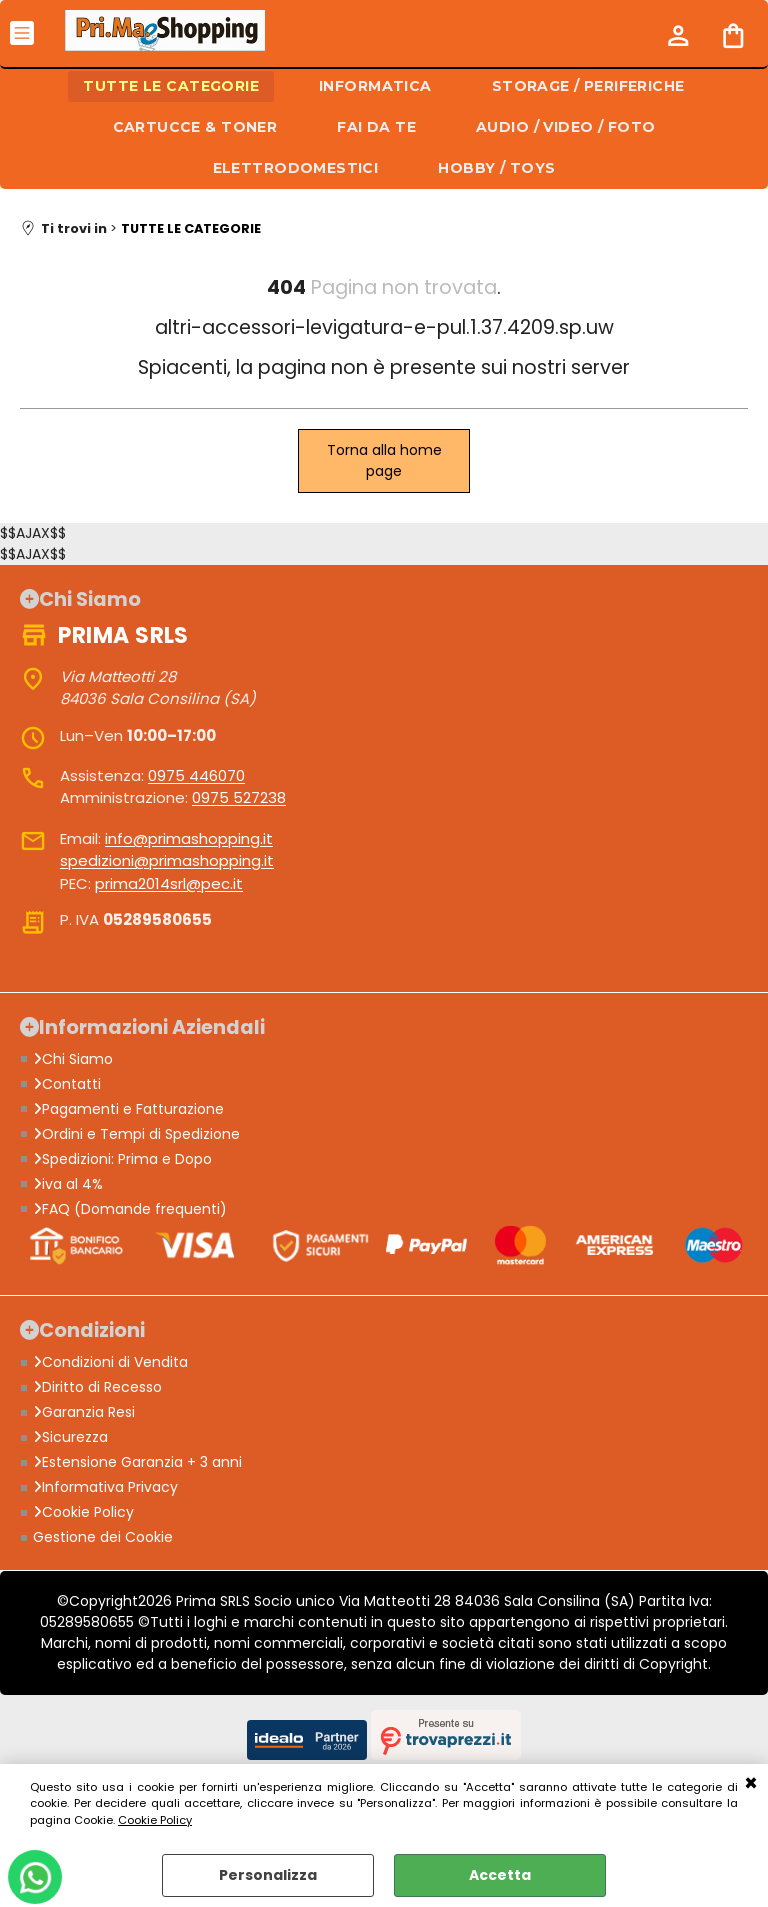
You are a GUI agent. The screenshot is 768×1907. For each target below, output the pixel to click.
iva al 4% (68, 1184)
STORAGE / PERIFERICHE (588, 86)
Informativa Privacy (105, 1487)
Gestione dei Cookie (103, 1537)
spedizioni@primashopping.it (167, 860)
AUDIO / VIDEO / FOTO (565, 127)
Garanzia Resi (84, 1412)
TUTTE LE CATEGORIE (171, 86)
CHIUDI (751, 1784)
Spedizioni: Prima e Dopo (122, 1159)
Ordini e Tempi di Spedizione (136, 1134)
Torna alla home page (384, 460)
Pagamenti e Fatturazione (128, 1109)
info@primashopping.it (189, 838)
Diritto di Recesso (97, 1387)
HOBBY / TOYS (496, 168)
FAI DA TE (376, 127)
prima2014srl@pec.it (169, 883)
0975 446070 (196, 775)
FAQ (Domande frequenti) (130, 1209)
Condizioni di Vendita (110, 1362)
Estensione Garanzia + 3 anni (137, 1462)
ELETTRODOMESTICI (296, 168)
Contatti (67, 1084)
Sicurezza (70, 1437)
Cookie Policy (155, 1820)
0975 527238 (239, 797)
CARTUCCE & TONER (195, 127)
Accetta (500, 1875)
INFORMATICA (375, 86)
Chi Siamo (73, 1059)
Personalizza (268, 1875)
